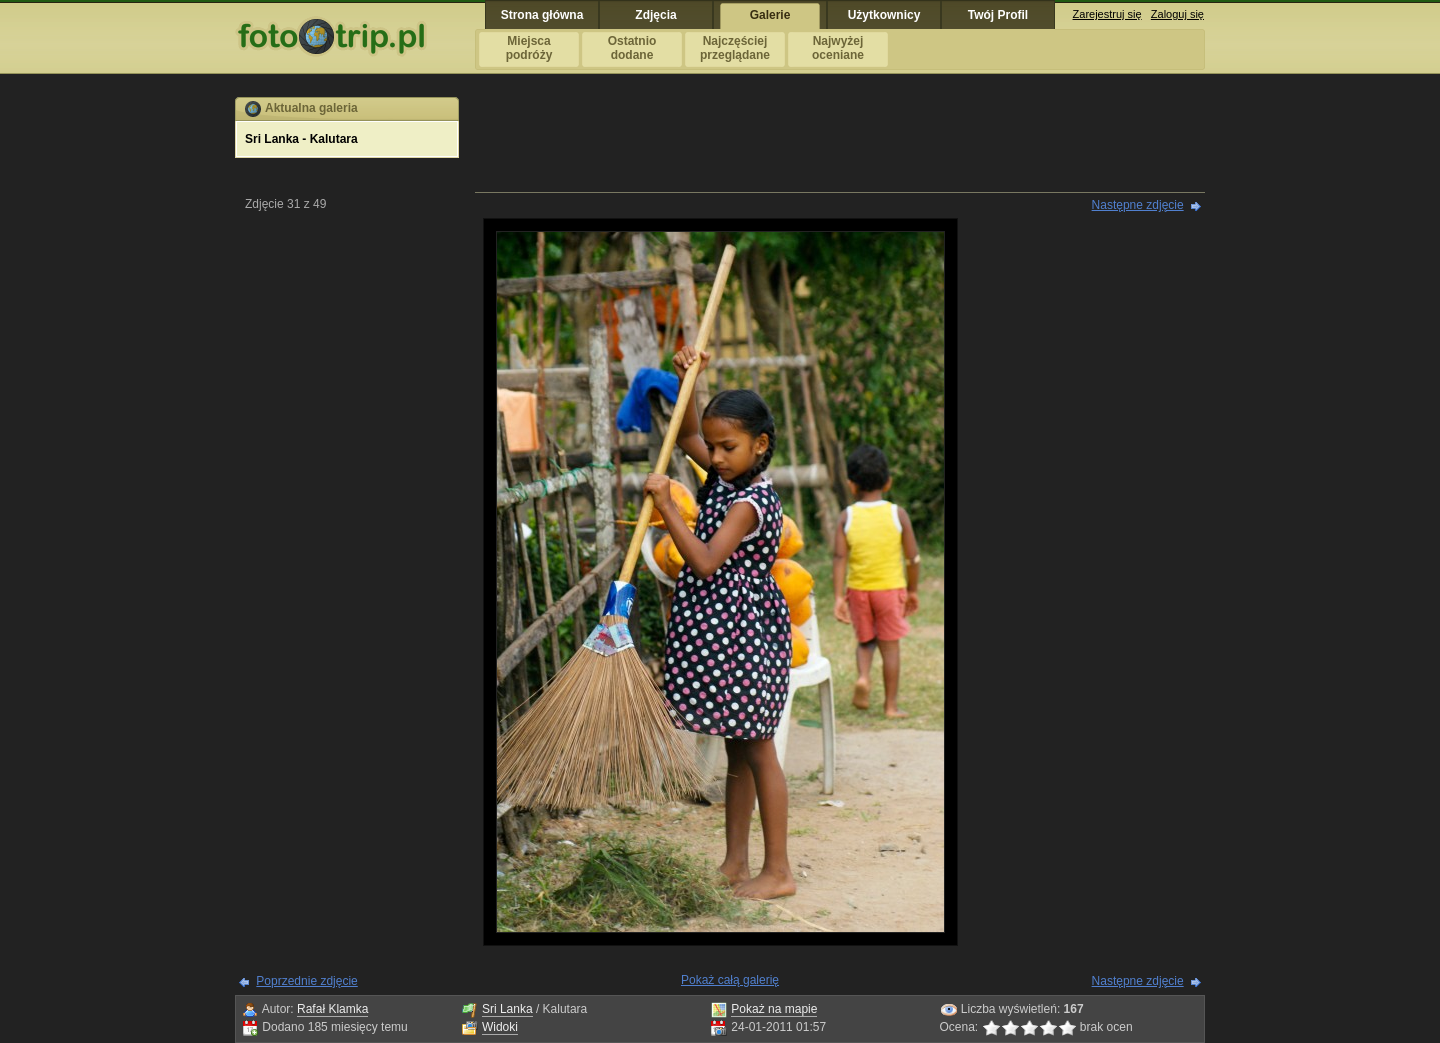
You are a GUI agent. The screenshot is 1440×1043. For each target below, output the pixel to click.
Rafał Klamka (332, 1009)
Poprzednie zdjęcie (306, 981)
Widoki (500, 1027)
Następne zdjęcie (1138, 205)
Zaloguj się (1177, 14)
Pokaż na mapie (774, 1009)
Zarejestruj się (1107, 14)
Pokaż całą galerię (730, 980)
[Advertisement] (840, 142)
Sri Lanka (507, 1009)
